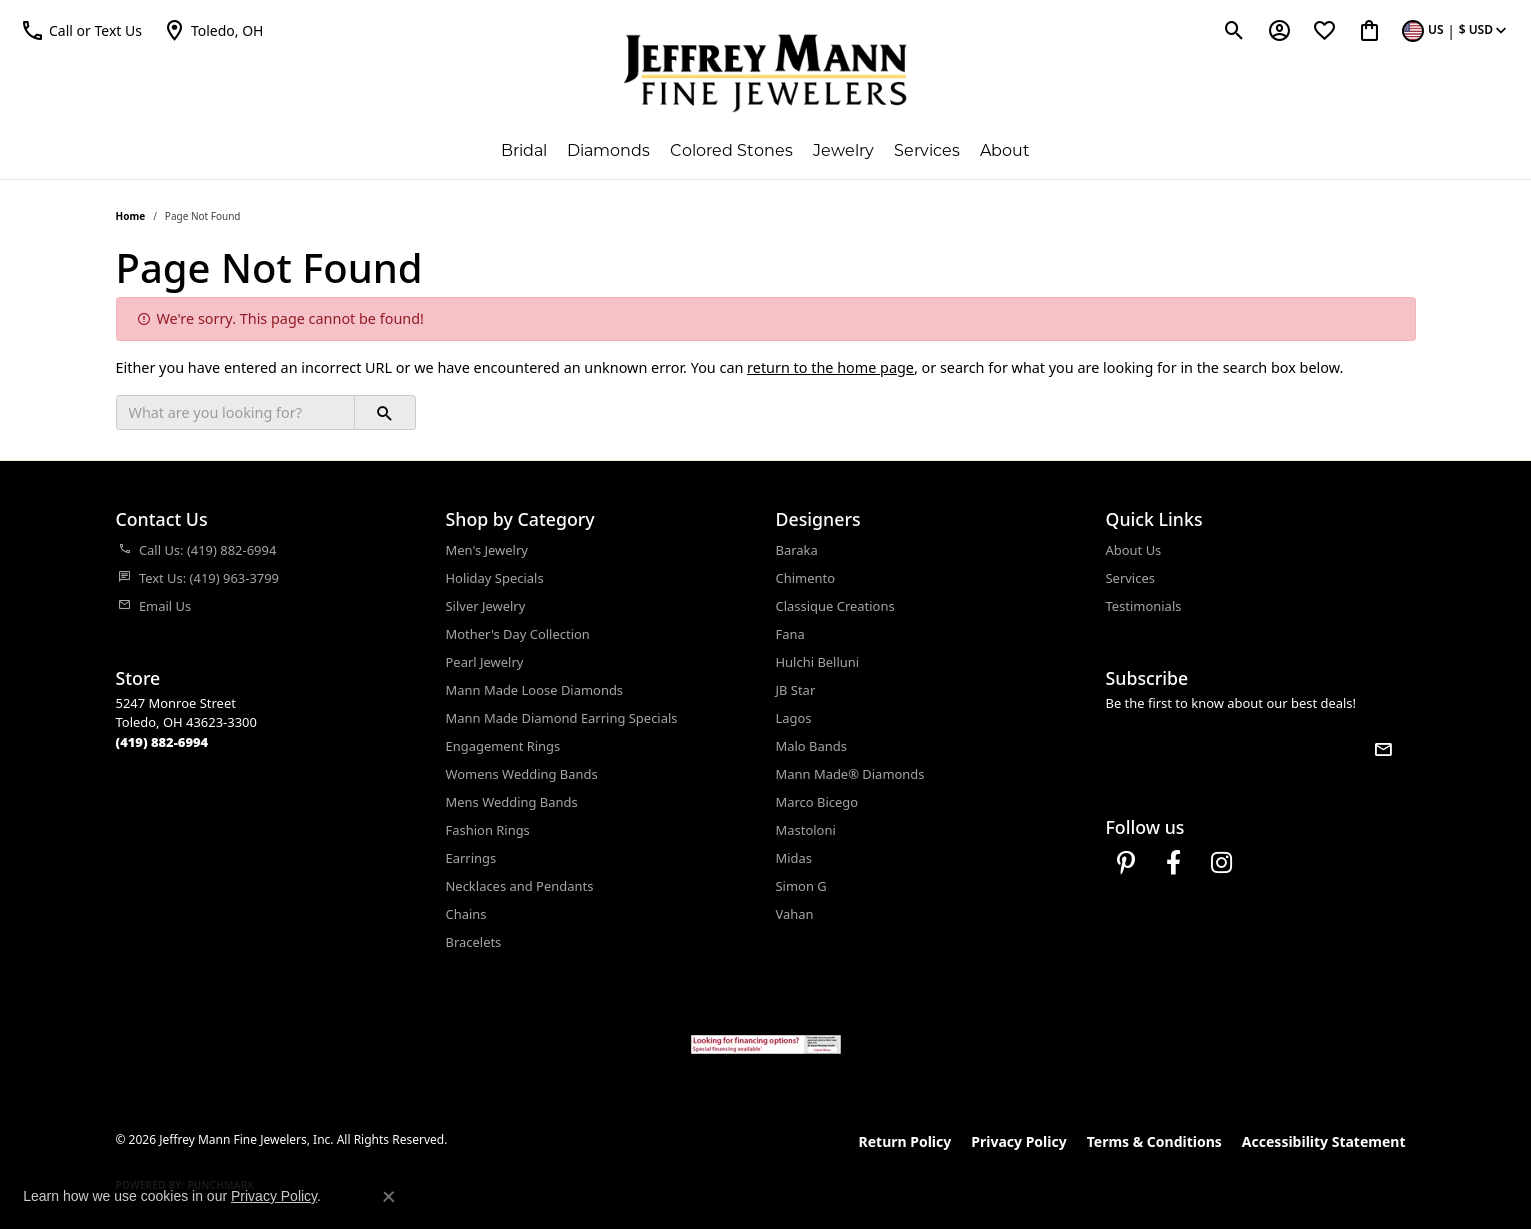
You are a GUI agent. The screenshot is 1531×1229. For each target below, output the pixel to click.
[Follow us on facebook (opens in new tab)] (1174, 863)
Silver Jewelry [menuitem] (486, 606)
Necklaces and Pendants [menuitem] (520, 886)
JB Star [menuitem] (796, 690)
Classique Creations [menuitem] (835, 606)
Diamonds (608, 150)
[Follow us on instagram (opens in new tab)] (1222, 863)
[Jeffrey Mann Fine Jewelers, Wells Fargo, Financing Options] (766, 1044)
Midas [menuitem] (794, 858)
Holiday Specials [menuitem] (495, 578)
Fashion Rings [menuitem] (488, 830)
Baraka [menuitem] (797, 550)
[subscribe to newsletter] (1383, 749)
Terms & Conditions (1154, 1141)
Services (927, 150)
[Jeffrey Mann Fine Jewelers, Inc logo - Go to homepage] (765, 73)
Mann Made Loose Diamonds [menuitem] (535, 690)
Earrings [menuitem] (471, 858)
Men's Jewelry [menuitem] (487, 550)
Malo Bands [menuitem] (811, 746)
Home (131, 216)
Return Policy (905, 1141)
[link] (213, 30)
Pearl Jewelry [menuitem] (485, 662)
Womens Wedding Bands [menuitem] (522, 774)
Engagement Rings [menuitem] (503, 746)
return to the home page (830, 367)
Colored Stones (731, 150)
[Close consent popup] (389, 1197)
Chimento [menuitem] (805, 578)
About (1005, 150)
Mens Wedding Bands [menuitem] (512, 802)
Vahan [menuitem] (795, 914)
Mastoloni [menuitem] (806, 830)
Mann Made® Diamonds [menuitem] (850, 774)
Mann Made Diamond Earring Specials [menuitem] (562, 718)
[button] (81, 30)
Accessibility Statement (1324, 1141)
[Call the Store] (162, 742)
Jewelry (843, 150)
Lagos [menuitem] (794, 718)
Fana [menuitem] (790, 634)
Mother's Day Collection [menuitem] (518, 634)
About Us (1134, 550)
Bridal (524, 150)
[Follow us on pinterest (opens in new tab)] (1126, 863)
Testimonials (1144, 606)
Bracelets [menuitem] (474, 942)
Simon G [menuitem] (801, 886)
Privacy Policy (1018, 1141)
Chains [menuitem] (466, 914)
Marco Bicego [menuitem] (817, 802)
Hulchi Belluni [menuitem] (818, 662)
